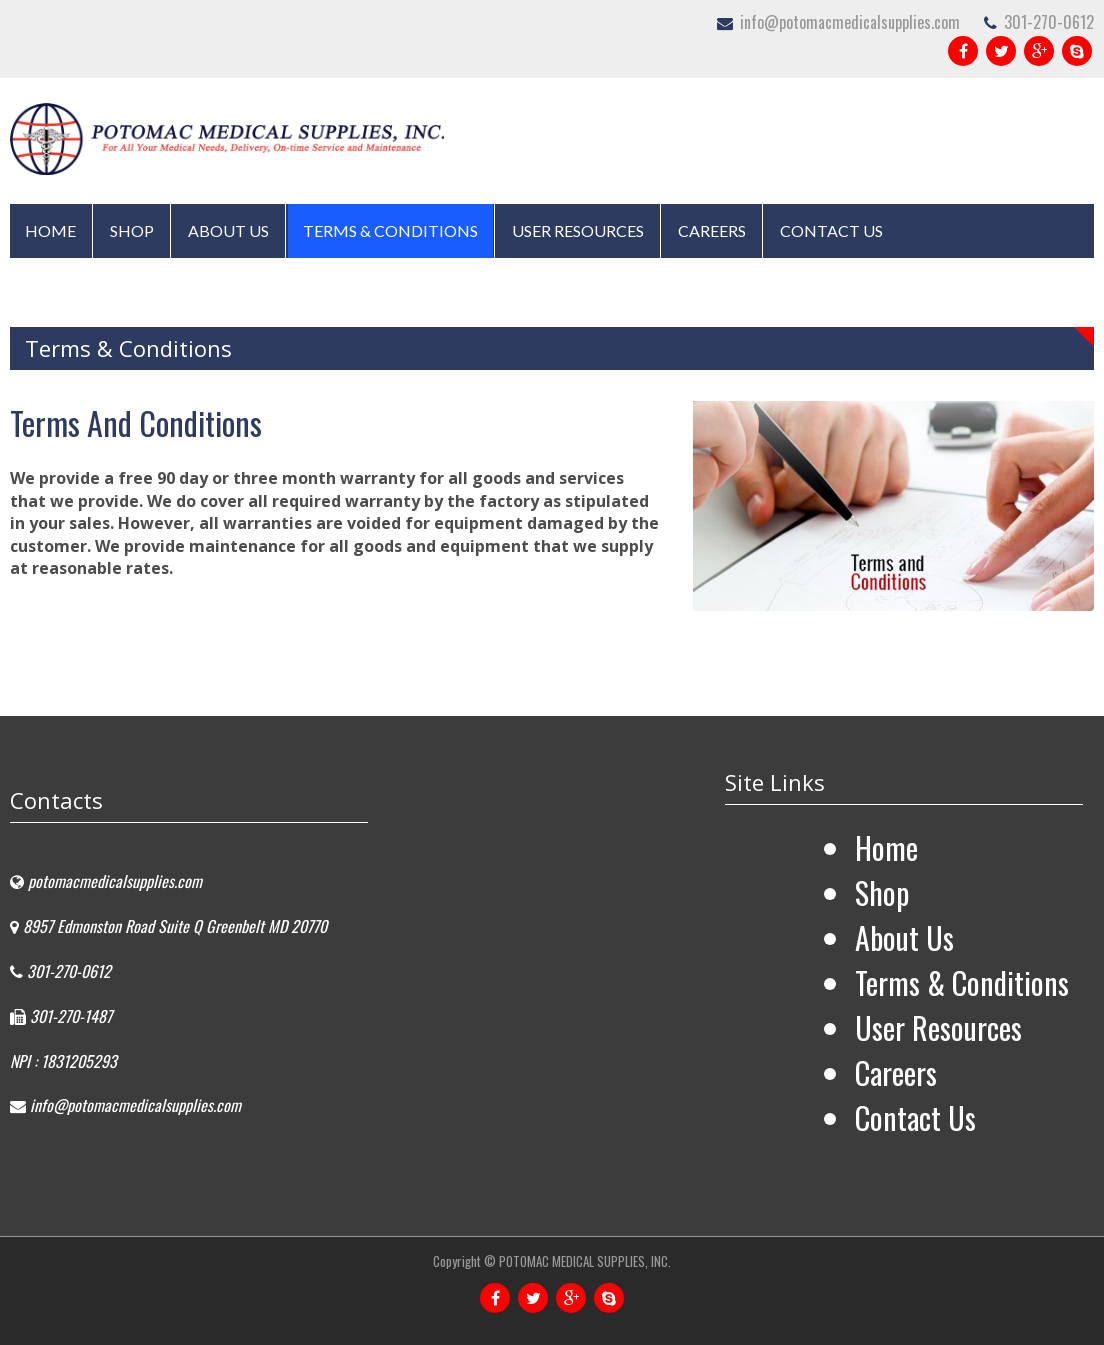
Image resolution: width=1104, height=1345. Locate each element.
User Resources (578, 230)
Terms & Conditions (390, 230)
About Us (228, 230)
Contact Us (831, 230)
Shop (132, 230)
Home (50, 230)
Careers (712, 230)
